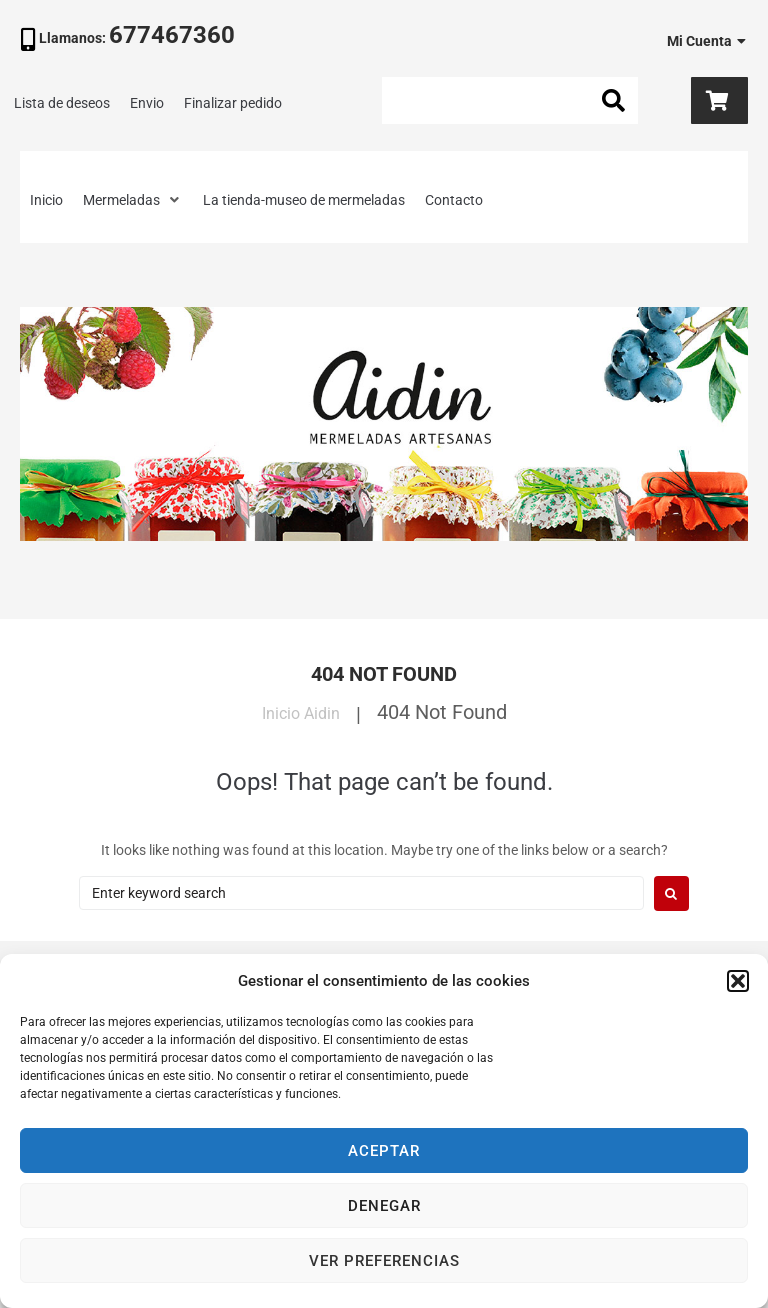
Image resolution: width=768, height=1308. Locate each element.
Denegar (384, 1206)
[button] (738, 981)
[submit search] (614, 101)
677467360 (172, 35)
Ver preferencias (384, 1261)
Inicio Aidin (300, 712)
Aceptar (384, 1151)
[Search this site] (510, 100)
